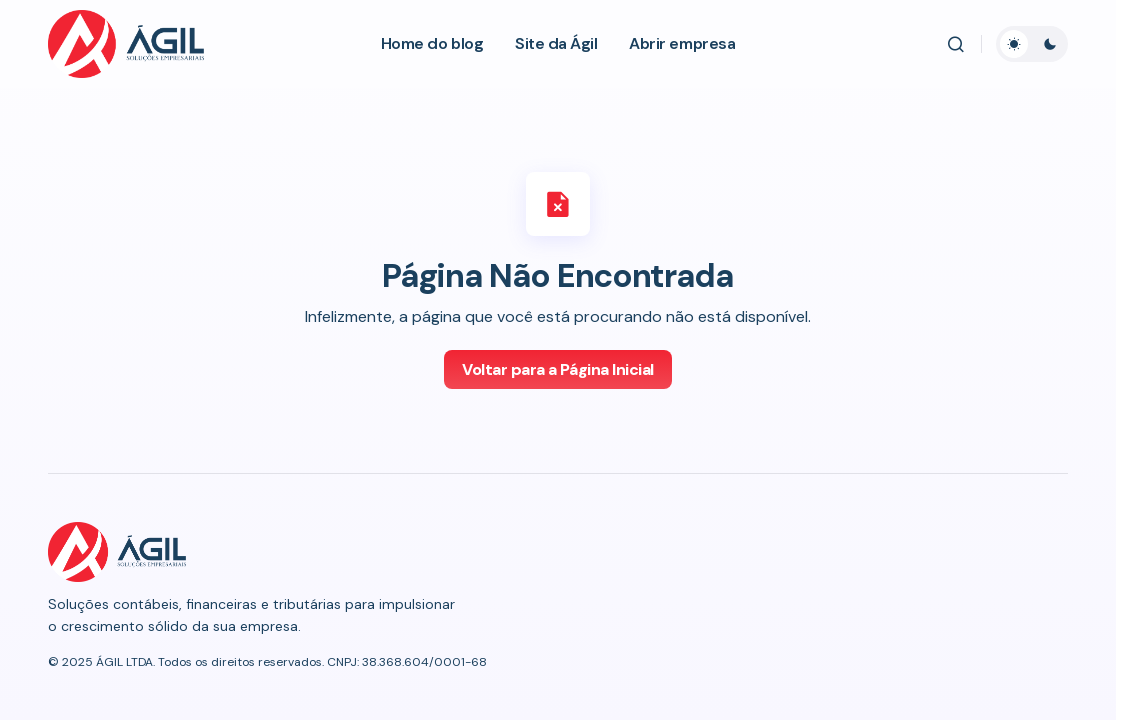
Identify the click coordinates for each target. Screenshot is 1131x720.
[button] (956, 44)
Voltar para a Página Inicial (558, 369)
